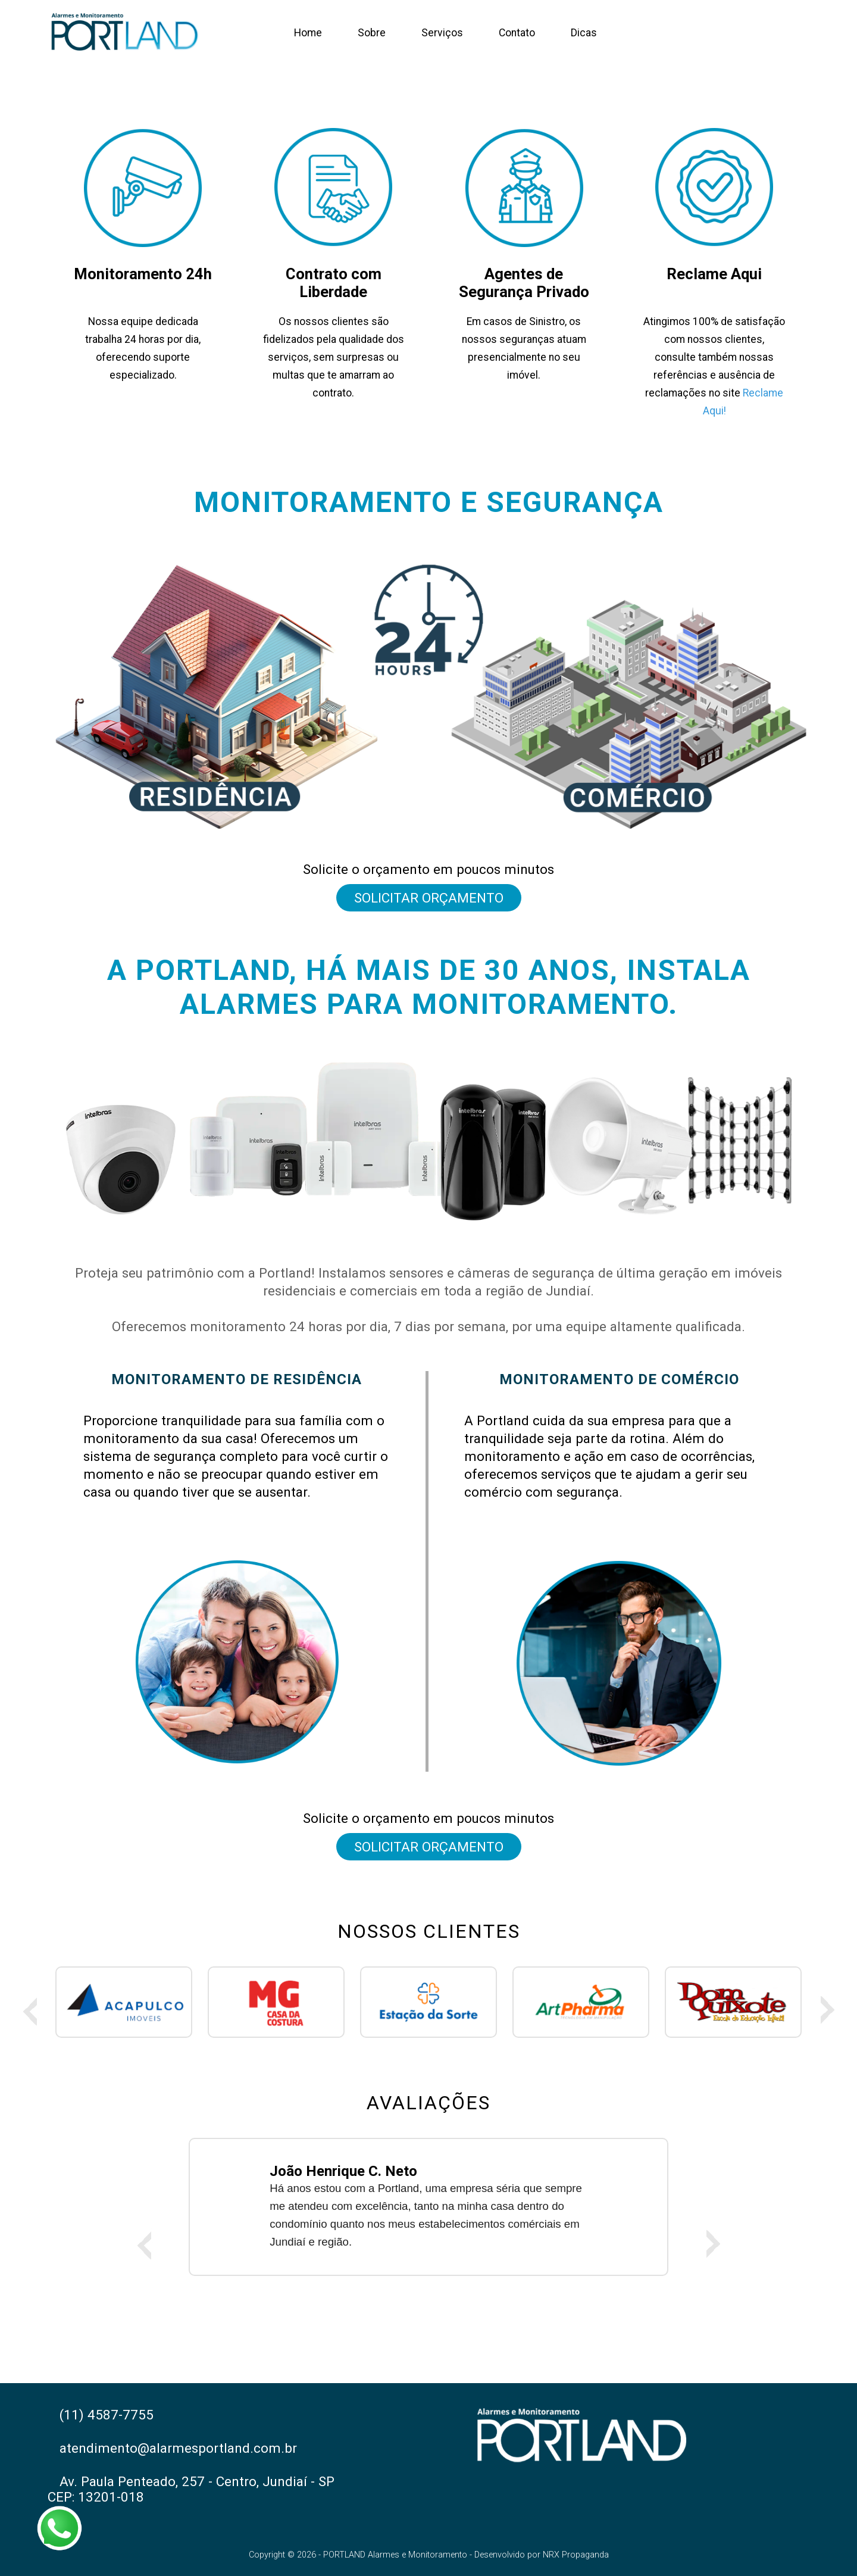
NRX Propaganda (576, 2555)
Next (827, 2010)
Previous (30, 2010)
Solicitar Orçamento (428, 897)
